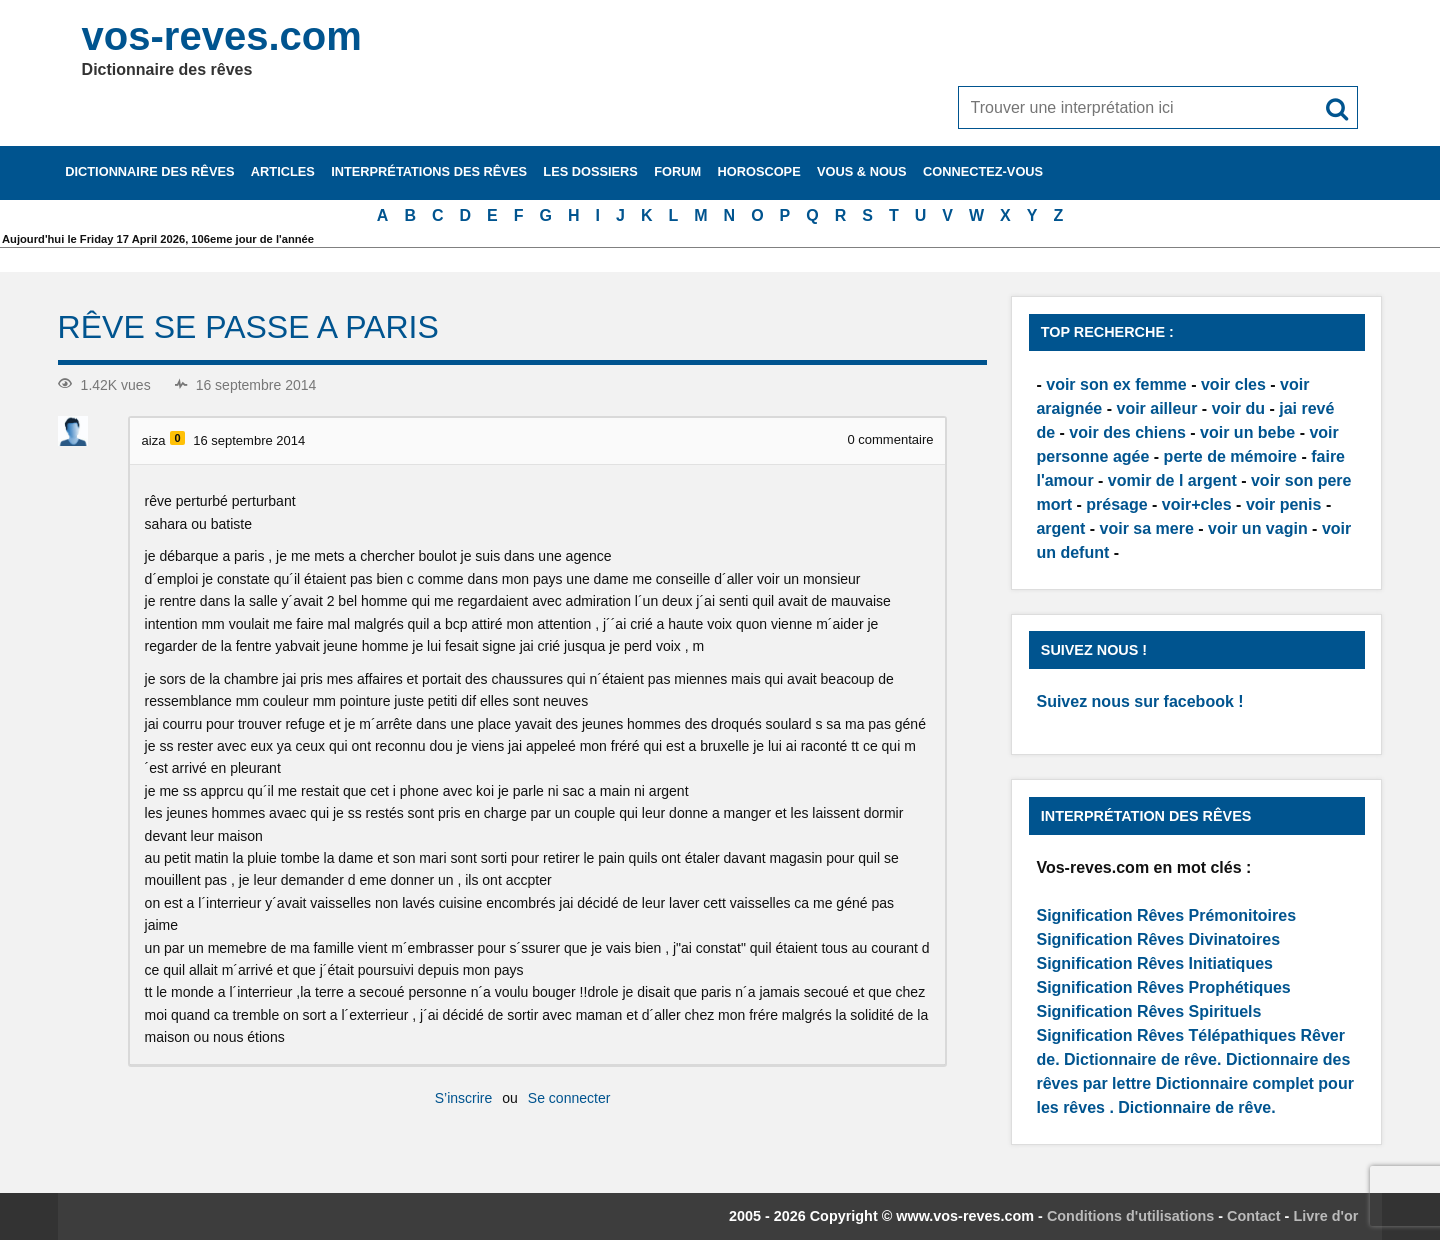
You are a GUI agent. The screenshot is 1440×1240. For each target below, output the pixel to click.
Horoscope (759, 171)
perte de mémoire (1230, 456)
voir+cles (1197, 504)
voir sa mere (1147, 528)
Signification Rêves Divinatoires (1158, 939)
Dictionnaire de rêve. (1142, 1059)
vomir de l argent (1172, 480)
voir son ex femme (1116, 384)
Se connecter (569, 1098)
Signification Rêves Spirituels (1148, 1011)
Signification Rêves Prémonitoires (1166, 915)
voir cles (1233, 384)
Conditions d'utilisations (1130, 1216)
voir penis (1284, 504)
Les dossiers (590, 171)
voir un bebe (1247, 432)
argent (1060, 528)
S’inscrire (464, 1098)
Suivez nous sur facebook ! (1139, 701)
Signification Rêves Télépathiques (1168, 1035)
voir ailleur (1156, 408)
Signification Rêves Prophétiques (1163, 987)
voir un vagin (1258, 528)
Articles (283, 171)
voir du (1238, 408)
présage (1116, 504)
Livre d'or (1325, 1216)
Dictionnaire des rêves (149, 171)
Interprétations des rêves (429, 171)
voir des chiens (1127, 432)
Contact (1254, 1216)
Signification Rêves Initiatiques (1154, 963)
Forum (677, 171)
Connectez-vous (983, 171)
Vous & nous (862, 171)
